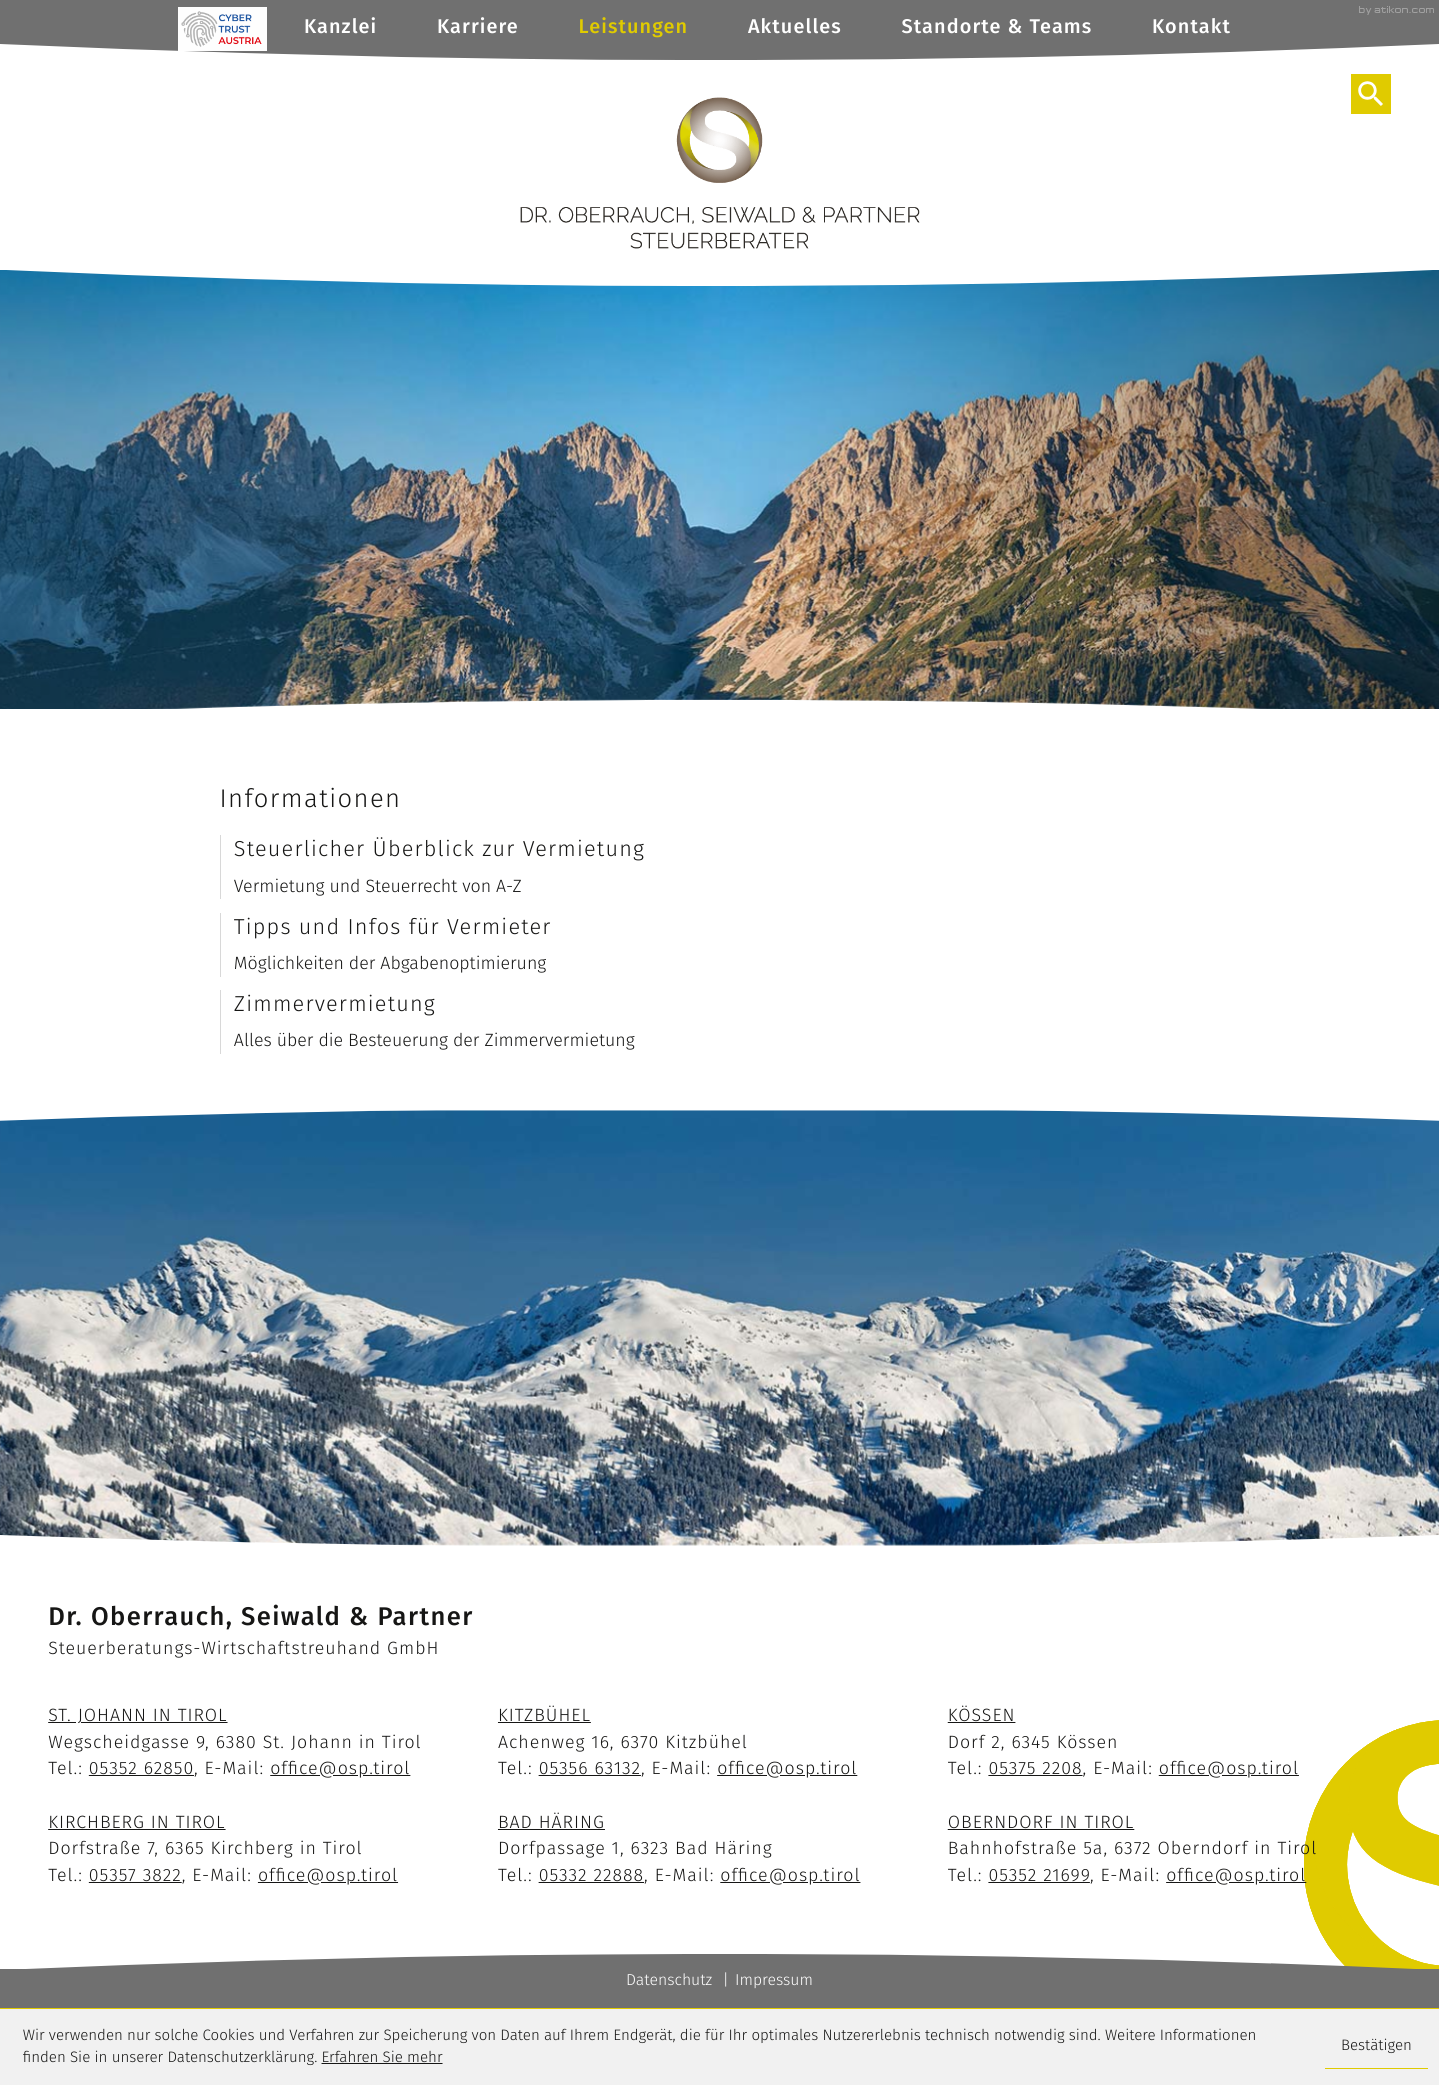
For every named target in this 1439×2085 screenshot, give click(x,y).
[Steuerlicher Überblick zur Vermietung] (720, 867)
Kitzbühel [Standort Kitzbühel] (544, 1715)
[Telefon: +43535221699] (1038, 1875)
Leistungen (634, 27)
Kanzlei (340, 27)
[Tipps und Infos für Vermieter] (720, 945)
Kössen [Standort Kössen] (982, 1715)
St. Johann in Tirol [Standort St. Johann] (137, 1715)
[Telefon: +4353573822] (135, 1875)
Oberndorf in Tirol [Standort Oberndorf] (1041, 1822)
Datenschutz (669, 1980)
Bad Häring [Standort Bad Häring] (551, 1822)
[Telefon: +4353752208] (1035, 1768)
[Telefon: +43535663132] (590, 1768)
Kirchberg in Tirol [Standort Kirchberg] (136, 1822)
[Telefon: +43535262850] (141, 1768)
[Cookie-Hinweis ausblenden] (1376, 2047)
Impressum (774, 1980)
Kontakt (1191, 27)
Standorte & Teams (997, 27)
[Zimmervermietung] (720, 1022)
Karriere (478, 27)
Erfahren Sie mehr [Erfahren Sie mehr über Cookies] (382, 2058)
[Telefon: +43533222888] (591, 1875)
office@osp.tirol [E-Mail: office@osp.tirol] (340, 1768)
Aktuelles (795, 27)
